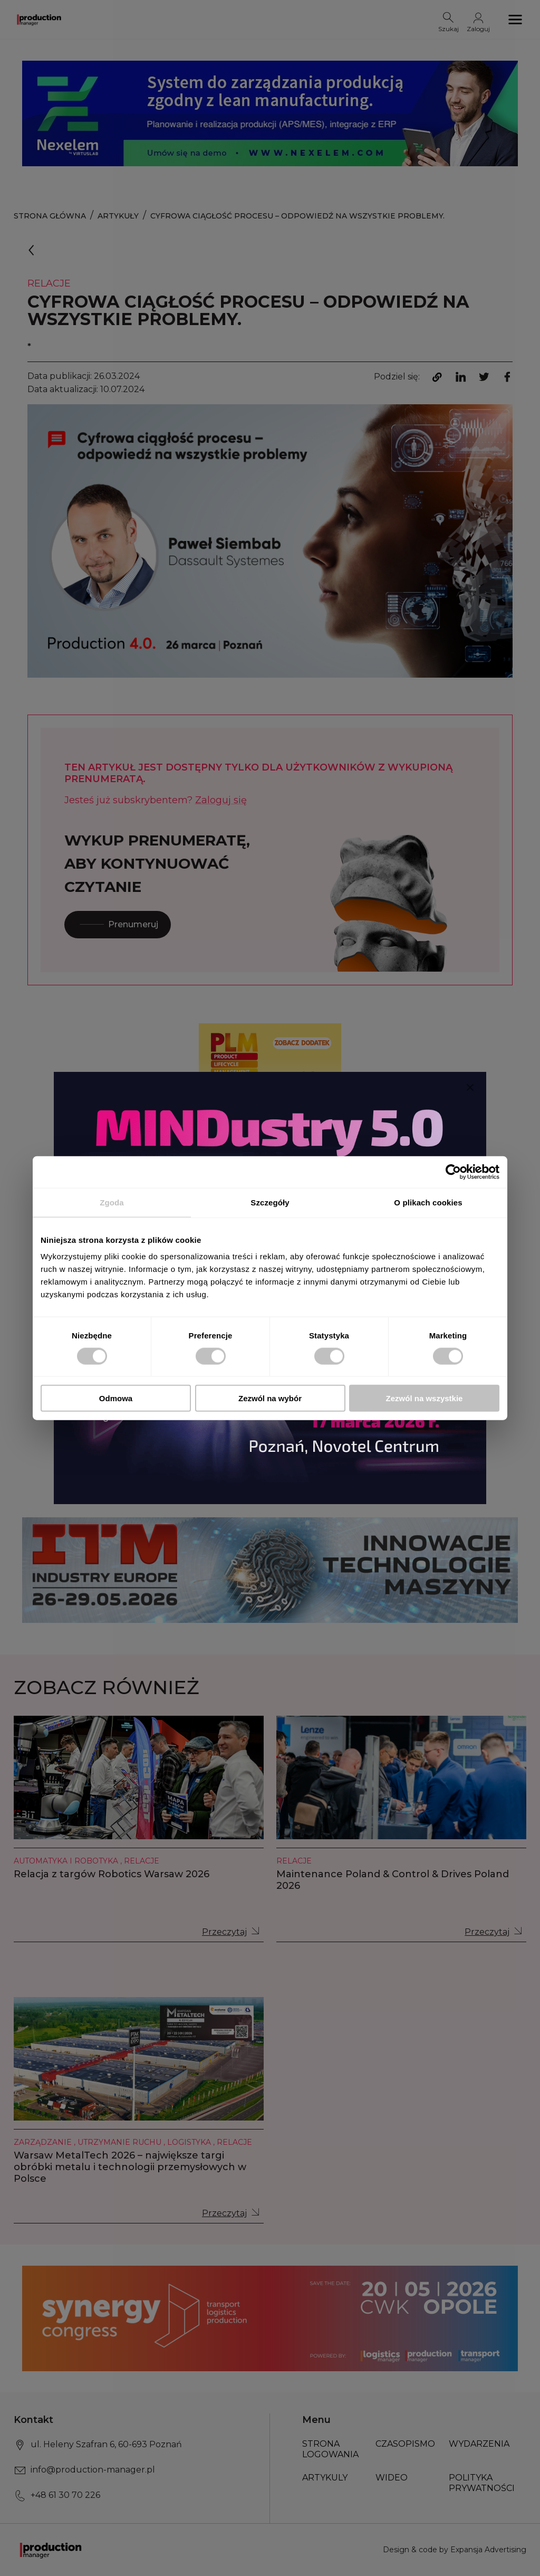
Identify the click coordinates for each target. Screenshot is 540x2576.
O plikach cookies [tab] (428, 1201)
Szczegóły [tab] (269, 1201)
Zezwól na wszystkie (424, 1398)
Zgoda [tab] (112, 1201)
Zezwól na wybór (270, 1398)
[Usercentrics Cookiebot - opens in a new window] (453, 1172)
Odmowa (115, 1398)
